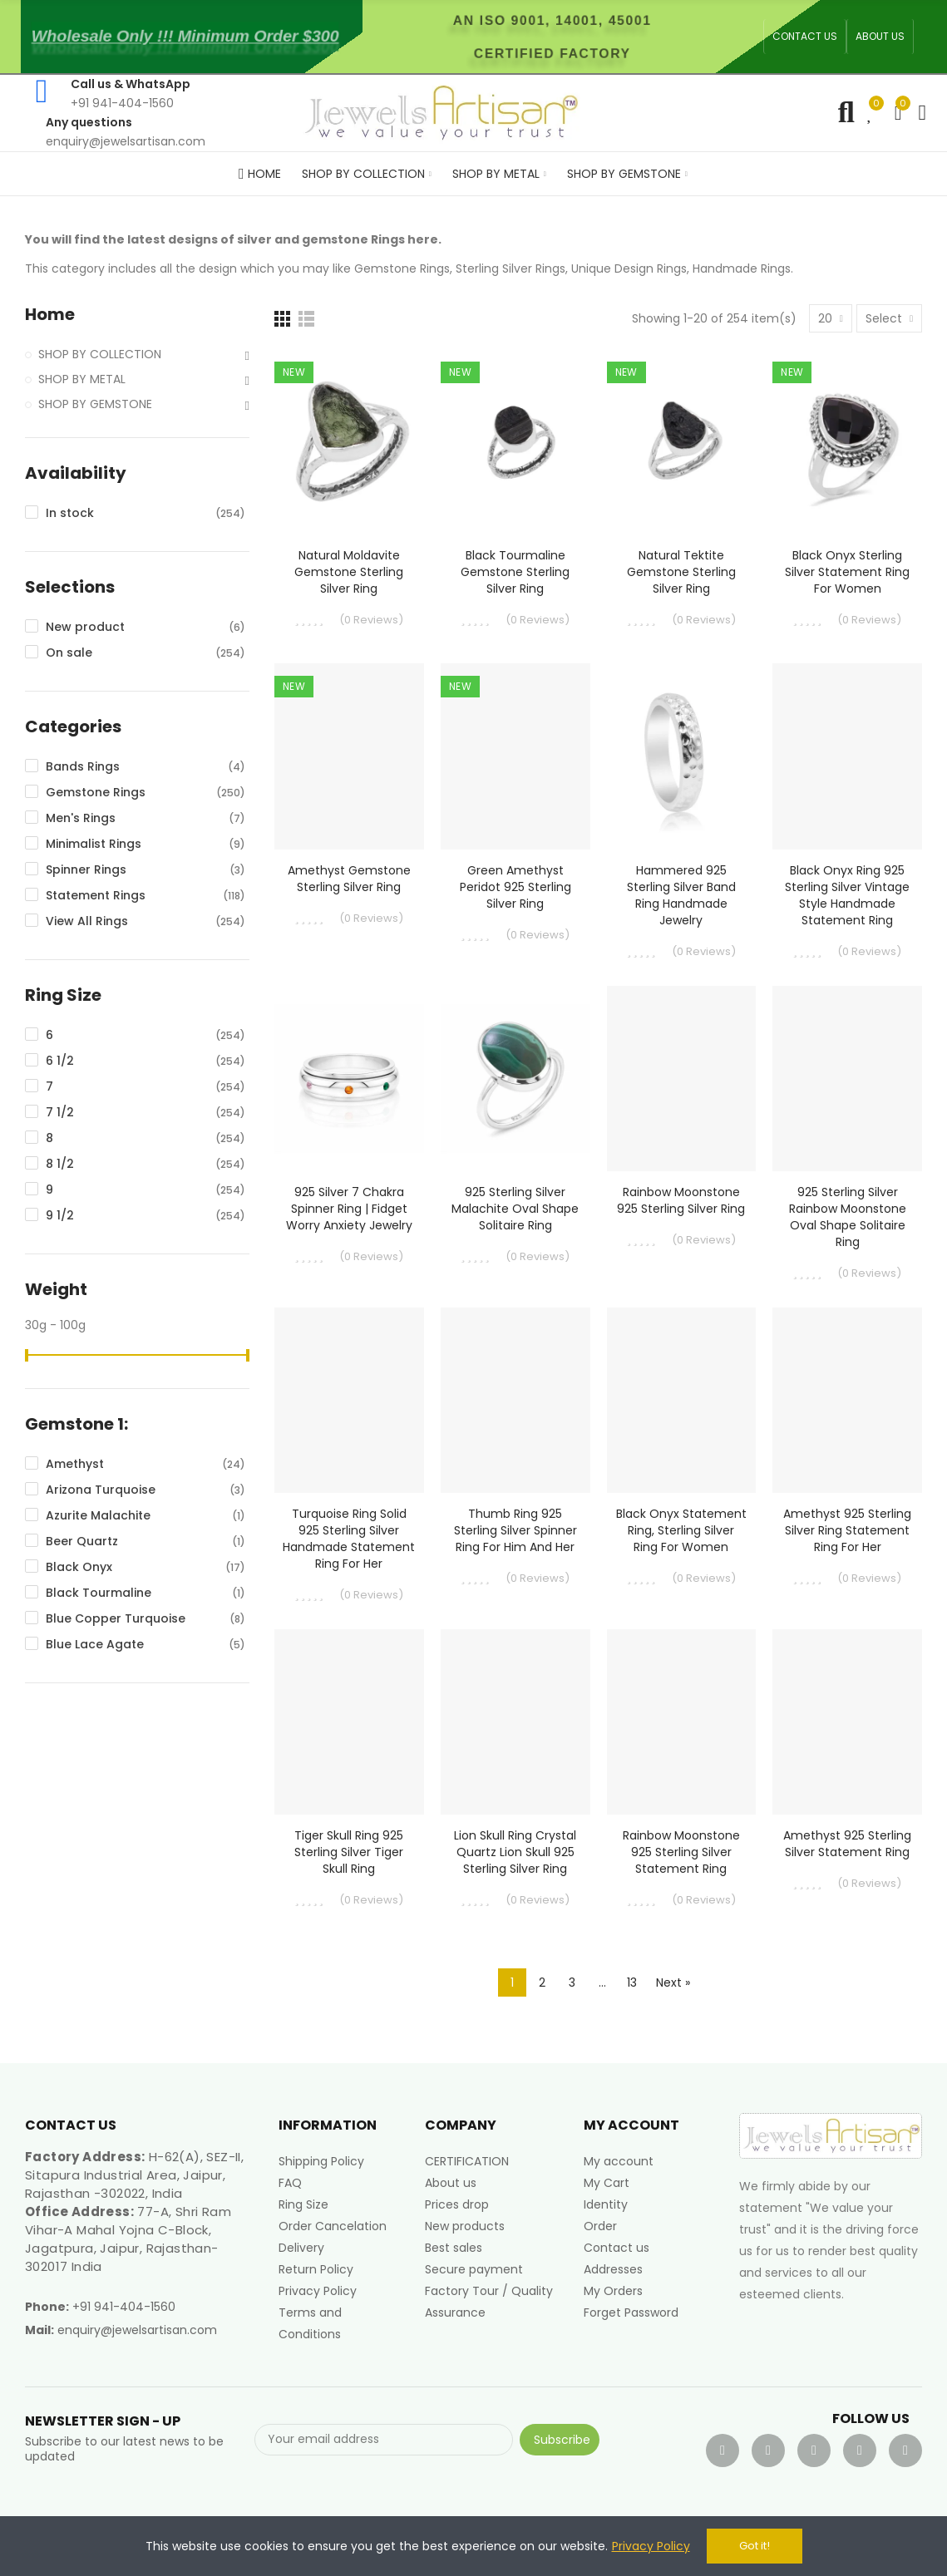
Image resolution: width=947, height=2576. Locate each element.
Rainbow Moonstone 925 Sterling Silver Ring (681, 1200)
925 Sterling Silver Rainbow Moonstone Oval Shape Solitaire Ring (847, 1217)
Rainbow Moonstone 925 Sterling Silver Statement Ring (681, 1852)
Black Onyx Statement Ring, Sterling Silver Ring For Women (681, 1530)
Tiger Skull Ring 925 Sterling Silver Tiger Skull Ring (348, 1852)
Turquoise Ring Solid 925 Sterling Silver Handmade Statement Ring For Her (349, 1538)
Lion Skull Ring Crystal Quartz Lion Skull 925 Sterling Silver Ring (515, 1852)
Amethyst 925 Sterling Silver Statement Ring (847, 1843)
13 (632, 1982)
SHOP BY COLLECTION (99, 354)
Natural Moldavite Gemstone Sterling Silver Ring (348, 572)
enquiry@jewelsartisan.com (137, 2330)
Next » (673, 1982)
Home (50, 314)
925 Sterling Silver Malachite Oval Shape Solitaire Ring (515, 1209)
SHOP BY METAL (82, 379)
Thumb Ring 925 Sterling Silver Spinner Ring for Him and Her (515, 1530)
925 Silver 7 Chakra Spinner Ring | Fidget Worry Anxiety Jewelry (349, 1209)
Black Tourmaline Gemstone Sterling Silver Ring (515, 572)
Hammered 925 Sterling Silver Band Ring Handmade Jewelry (681, 895)
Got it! (754, 2546)
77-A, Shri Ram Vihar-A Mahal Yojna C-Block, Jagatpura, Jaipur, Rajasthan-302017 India (128, 2239)
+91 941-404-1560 (123, 2306)
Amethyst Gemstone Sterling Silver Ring (349, 878)
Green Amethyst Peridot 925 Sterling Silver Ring (515, 887)
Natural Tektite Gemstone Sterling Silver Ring (681, 572)
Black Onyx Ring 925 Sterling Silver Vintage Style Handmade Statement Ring (847, 895)
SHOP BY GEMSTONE (95, 404)
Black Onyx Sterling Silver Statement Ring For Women (847, 572)
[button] (804, 36)
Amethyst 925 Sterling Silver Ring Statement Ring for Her (847, 1530)
